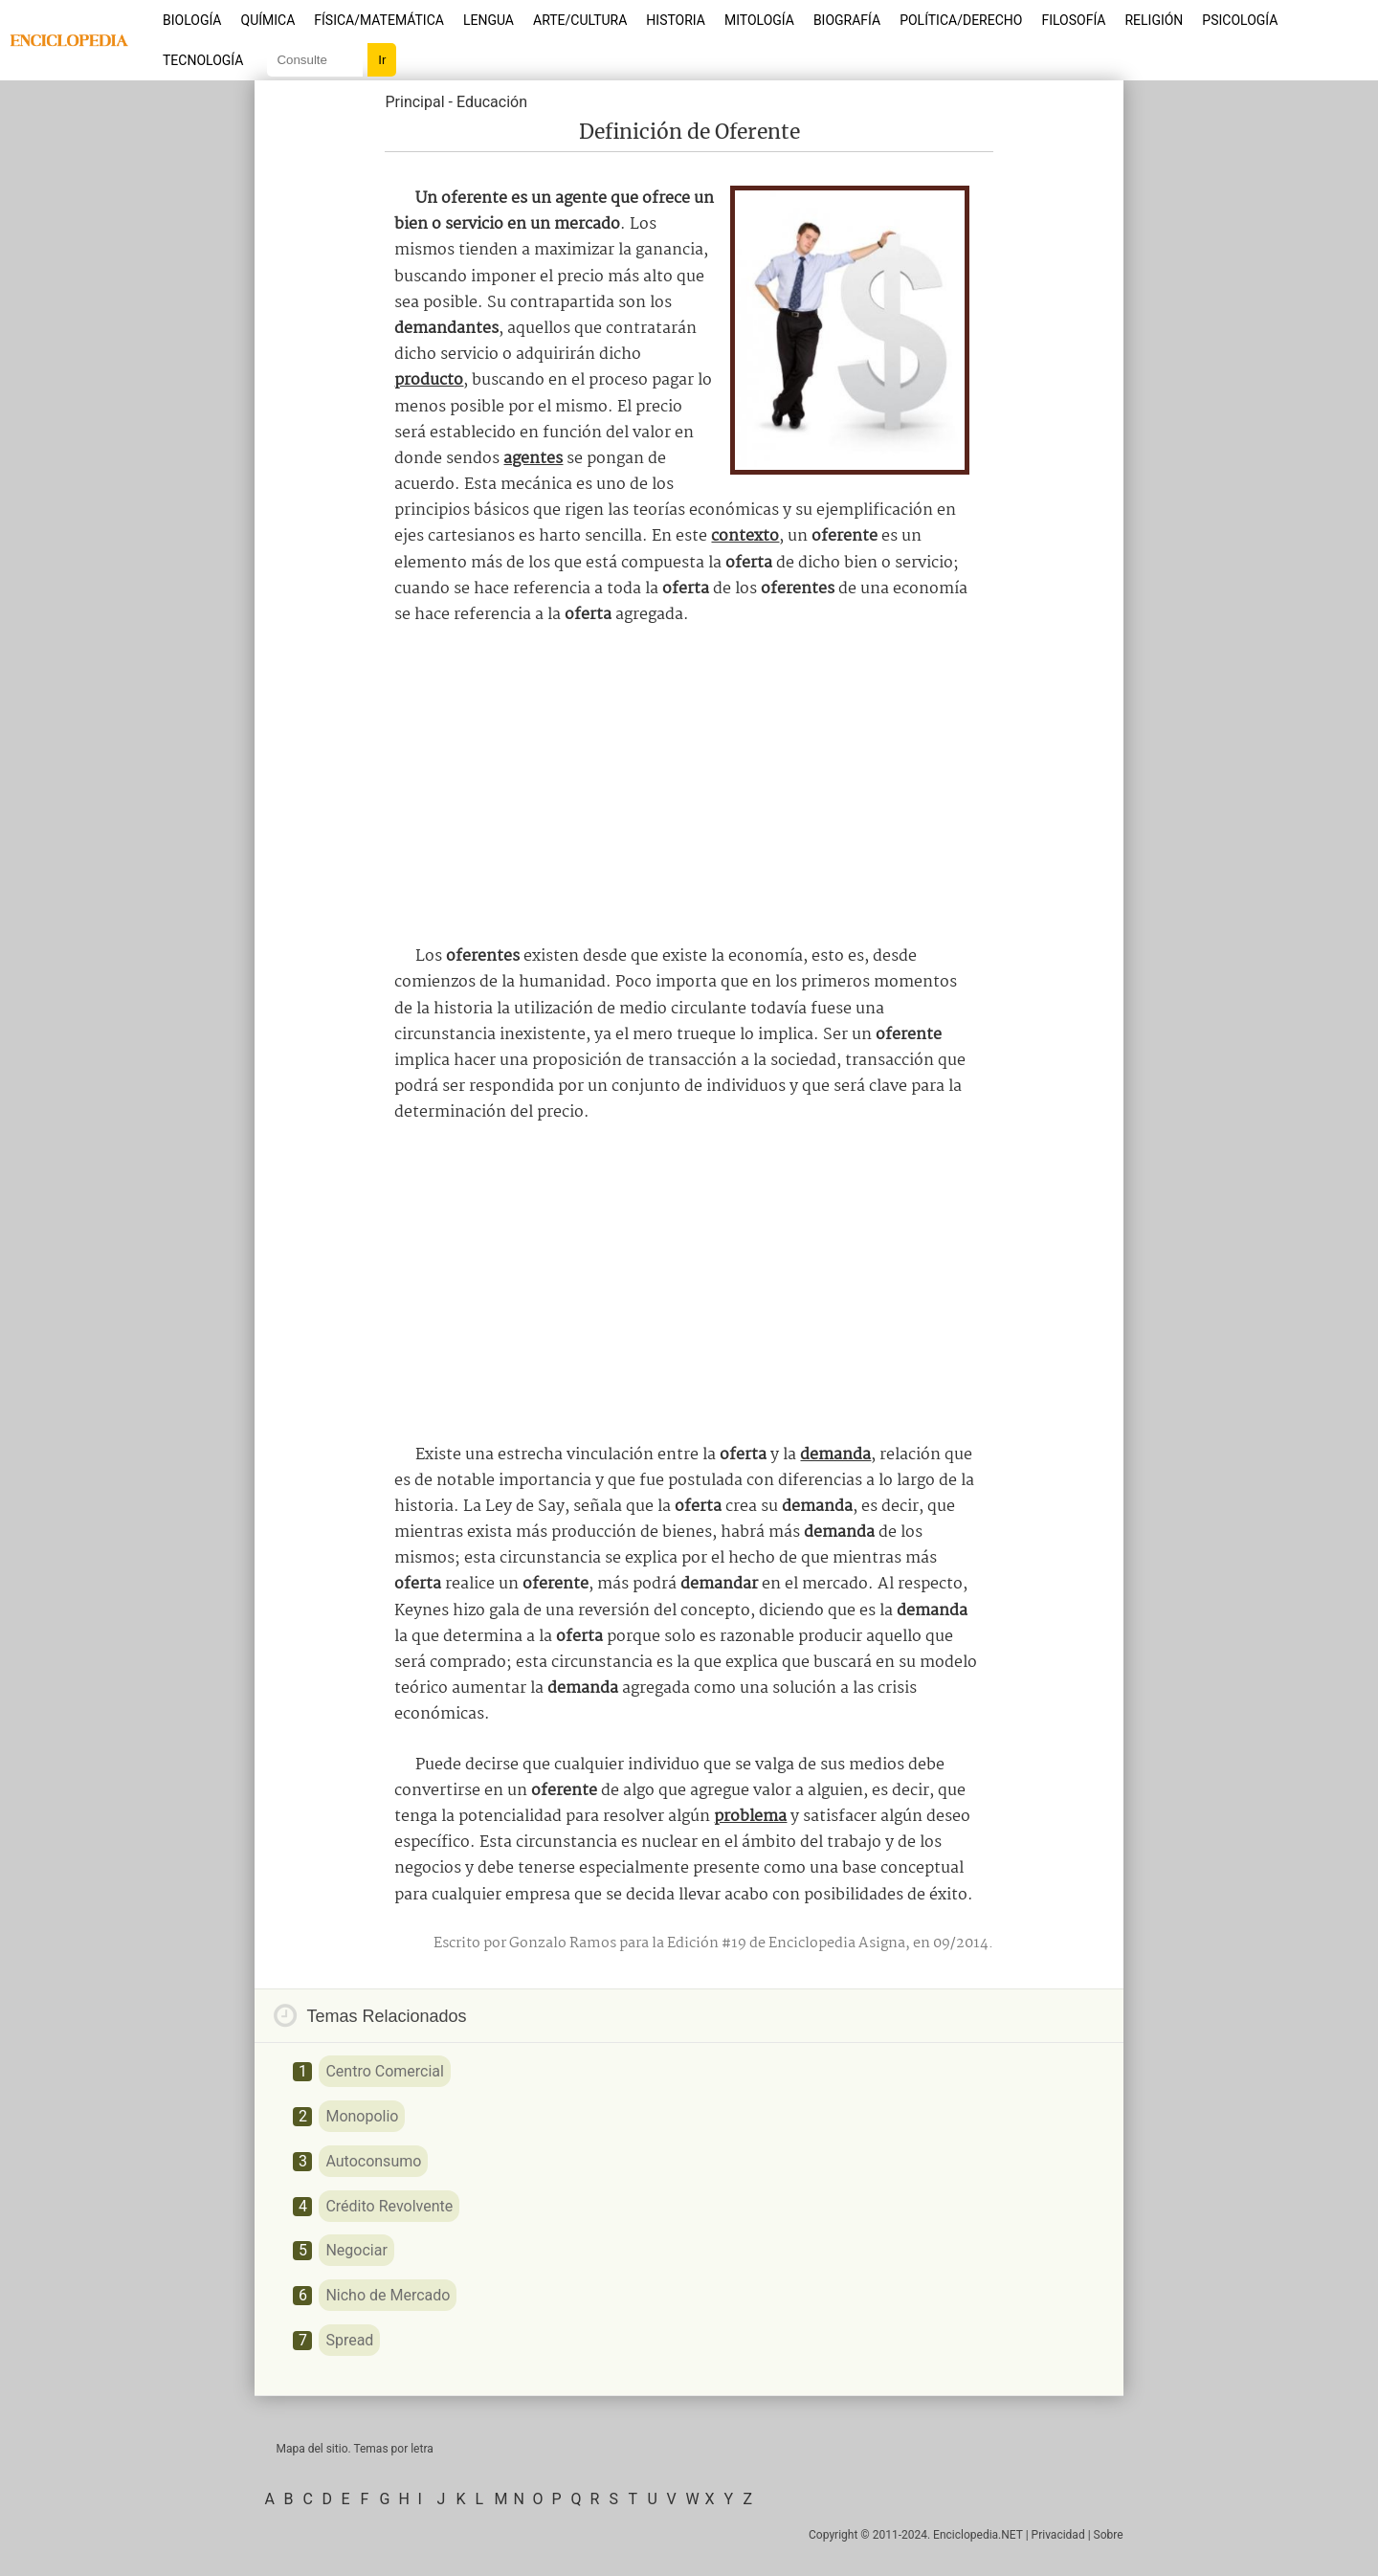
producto (428, 380)
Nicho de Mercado (387, 2295)
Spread (349, 2340)
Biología (192, 20)
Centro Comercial (384, 2071)
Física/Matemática (379, 20)
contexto (745, 536)
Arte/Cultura (580, 20)
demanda (835, 1455)
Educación (491, 102)
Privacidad (1058, 2535)
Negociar (356, 2250)
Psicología (1240, 20)
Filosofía (1073, 20)
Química (268, 20)
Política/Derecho (961, 20)
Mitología (759, 20)
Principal (414, 102)
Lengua (488, 20)
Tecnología (203, 60)
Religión (1153, 20)
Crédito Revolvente (389, 2206)
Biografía (846, 20)
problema (750, 1817)
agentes (533, 459)
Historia (675, 20)
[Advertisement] (689, 786)
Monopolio (361, 2116)
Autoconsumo (373, 2161)
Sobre (1108, 2535)
